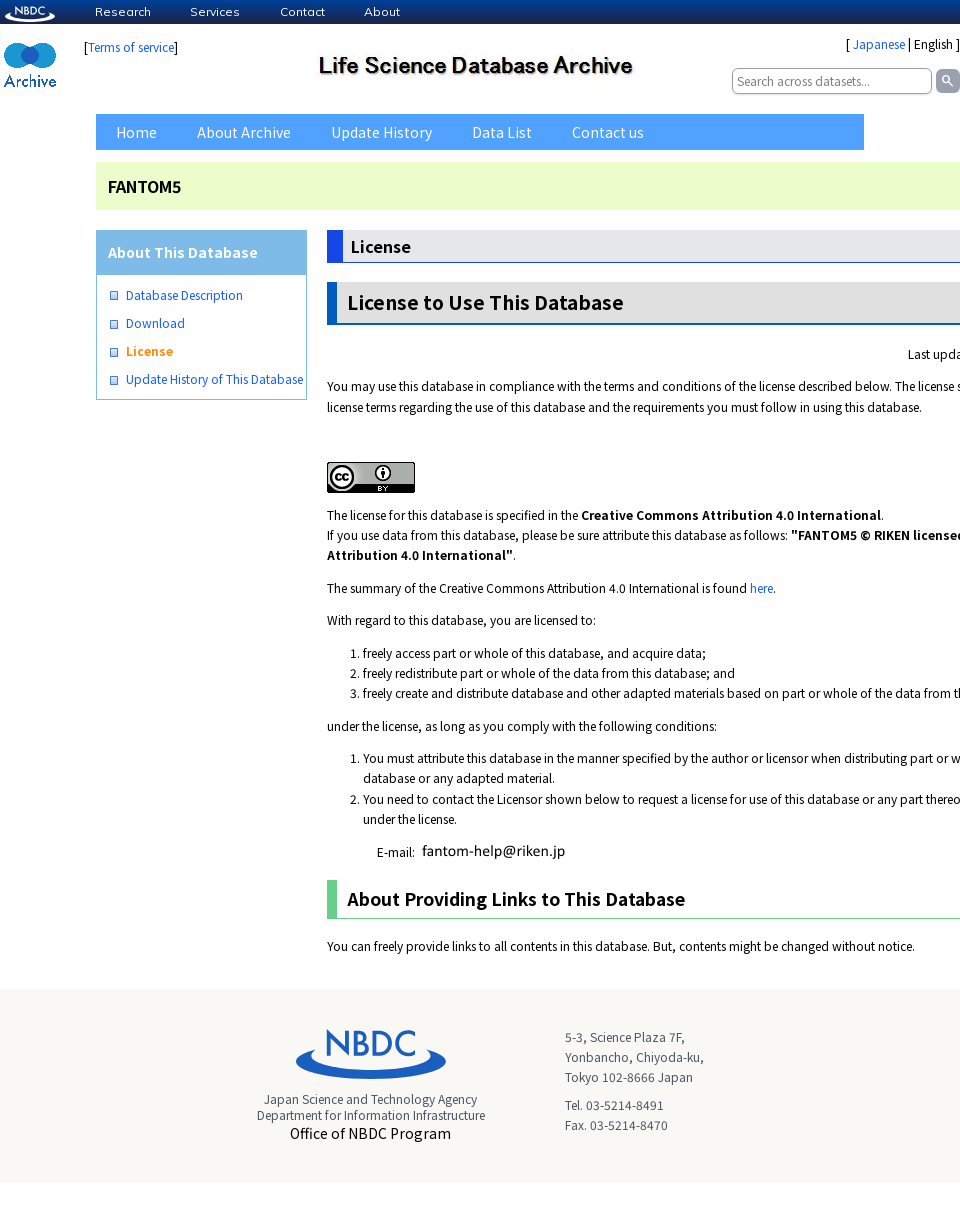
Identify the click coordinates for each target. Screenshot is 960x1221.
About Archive (244, 132)
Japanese (879, 43)
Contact (302, 11)
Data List (502, 132)
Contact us (608, 132)
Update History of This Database (214, 379)
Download (155, 323)
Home (136, 132)
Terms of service (131, 46)
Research (123, 11)
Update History (381, 132)
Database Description (184, 295)
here (761, 587)
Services (215, 11)
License (149, 351)
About (382, 11)
